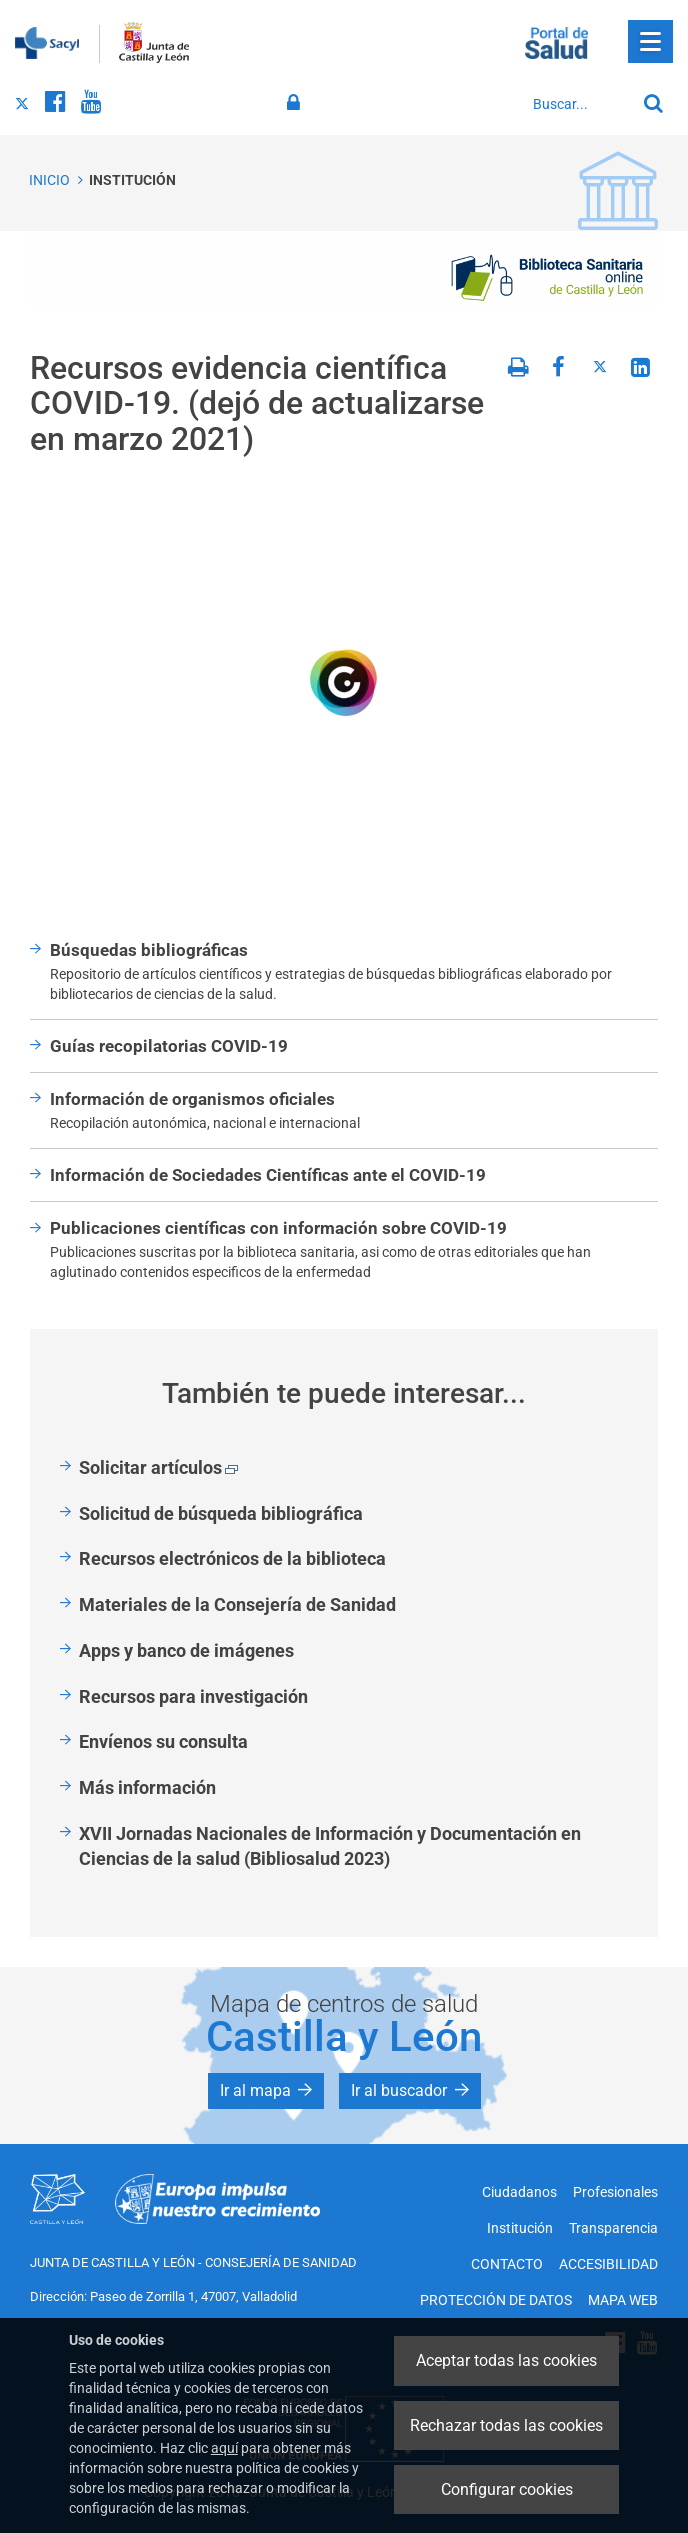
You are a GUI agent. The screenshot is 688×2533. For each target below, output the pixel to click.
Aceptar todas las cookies (506, 2360)
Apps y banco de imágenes (186, 1650)
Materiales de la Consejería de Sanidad (237, 1604)
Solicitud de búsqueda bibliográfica (221, 1513)
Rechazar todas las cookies (506, 2425)
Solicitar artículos (158, 1467)
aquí (224, 2448)
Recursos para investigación (193, 1696)
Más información (147, 1787)
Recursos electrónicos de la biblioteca (232, 1558)
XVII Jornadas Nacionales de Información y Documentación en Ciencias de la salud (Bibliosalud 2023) (330, 1846)
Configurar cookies (507, 2489)
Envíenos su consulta (163, 1741)
